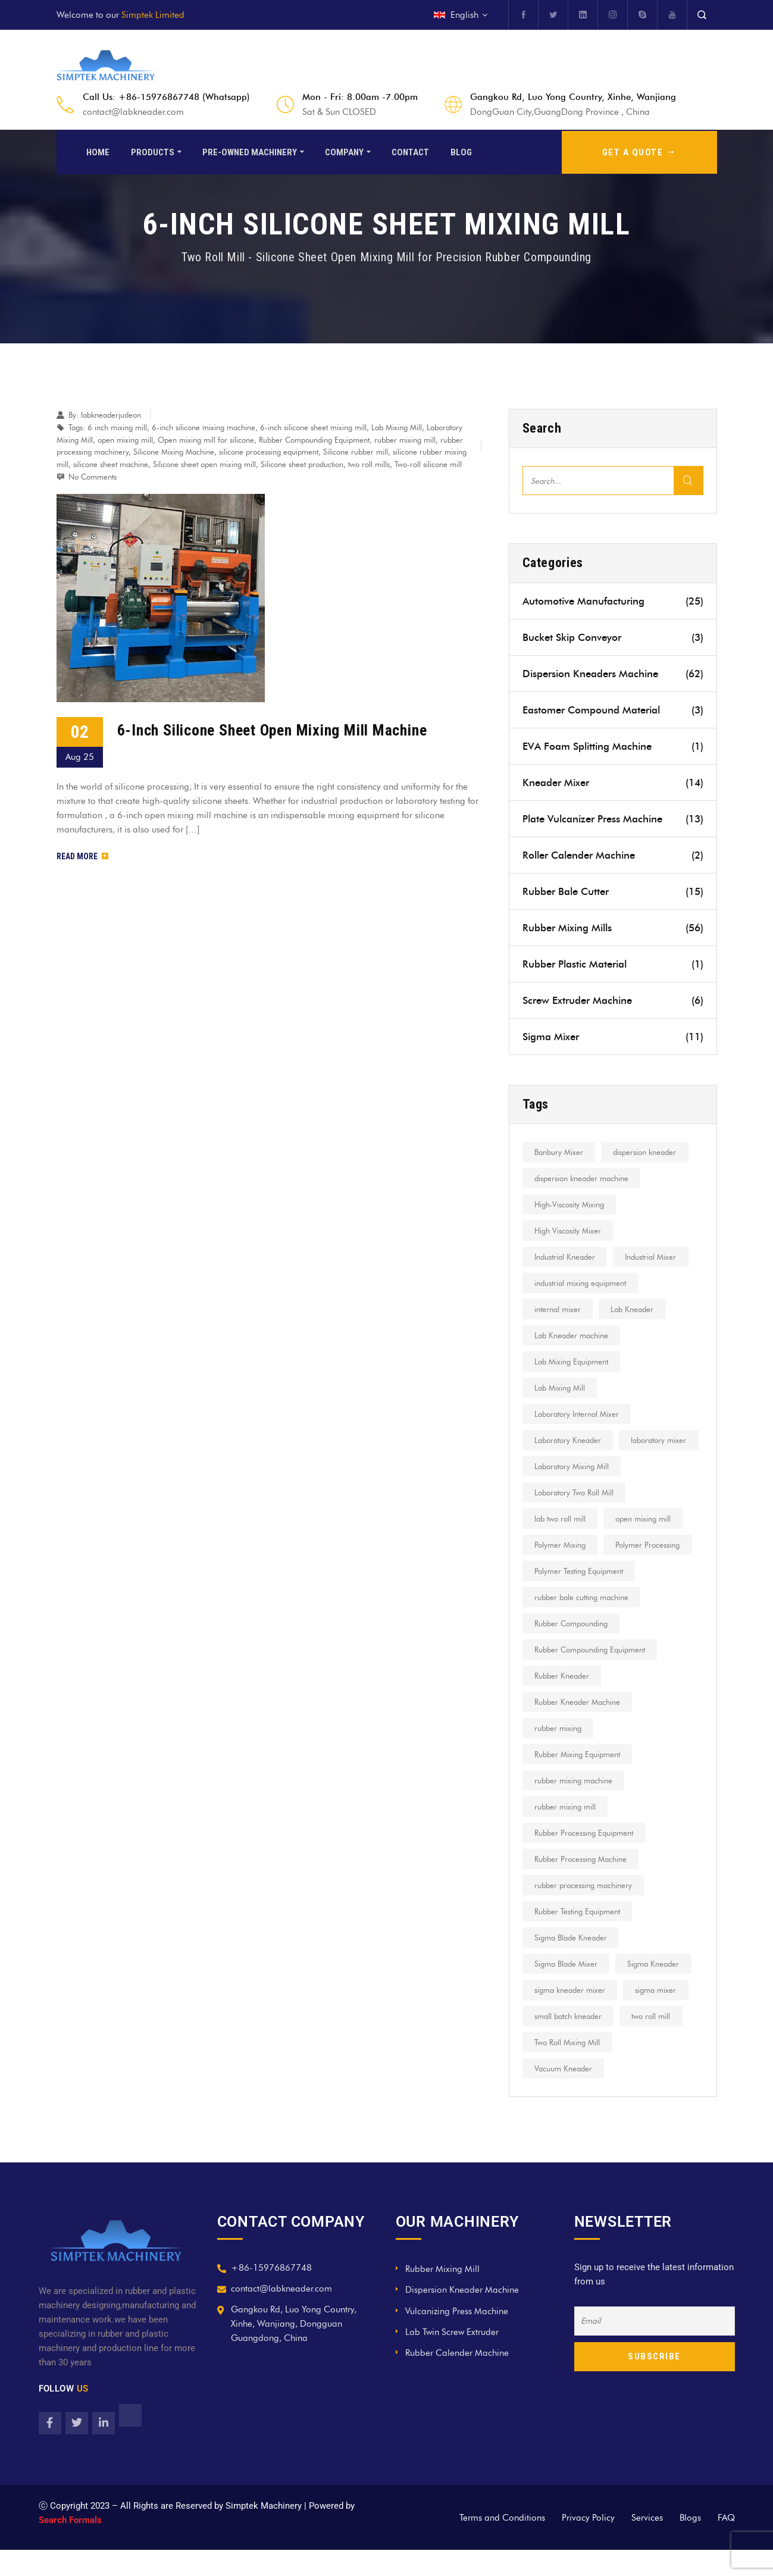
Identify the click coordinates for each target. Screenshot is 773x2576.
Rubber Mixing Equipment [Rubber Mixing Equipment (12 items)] (578, 1780)
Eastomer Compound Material (612, 710)
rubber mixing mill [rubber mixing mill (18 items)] (566, 1833)
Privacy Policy (588, 2544)
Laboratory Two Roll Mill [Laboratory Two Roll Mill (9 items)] (575, 1518)
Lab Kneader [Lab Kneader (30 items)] (635, 1309)
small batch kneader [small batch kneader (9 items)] (569, 2042)
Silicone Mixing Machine (173, 451)
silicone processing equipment (268, 451)
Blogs (690, 2544)
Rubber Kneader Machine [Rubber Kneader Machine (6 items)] (578, 1728)
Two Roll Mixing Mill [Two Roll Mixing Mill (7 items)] (568, 2068)
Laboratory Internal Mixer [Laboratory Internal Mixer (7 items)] (578, 1414)
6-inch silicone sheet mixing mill (313, 427)
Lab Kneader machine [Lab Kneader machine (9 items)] (572, 1335)
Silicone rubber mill (355, 451)
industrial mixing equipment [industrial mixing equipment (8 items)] (581, 1283)
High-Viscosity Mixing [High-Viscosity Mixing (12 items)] (570, 1204)
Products (152, 151)
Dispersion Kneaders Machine (612, 673)
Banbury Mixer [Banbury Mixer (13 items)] (560, 1152)
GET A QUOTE (639, 151)
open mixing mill (125, 440)
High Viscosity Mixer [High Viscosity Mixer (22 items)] (569, 1230)
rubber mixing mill (405, 440)
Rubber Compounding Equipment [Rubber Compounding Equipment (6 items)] (591, 1675)
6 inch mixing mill (117, 427)
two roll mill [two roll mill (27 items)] (654, 2042)
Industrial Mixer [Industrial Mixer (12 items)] (654, 1257)
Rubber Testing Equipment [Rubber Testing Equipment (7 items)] (578, 1937)
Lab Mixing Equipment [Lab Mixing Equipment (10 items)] (572, 1361)
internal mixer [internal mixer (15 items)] (559, 1309)
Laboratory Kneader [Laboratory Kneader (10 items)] (569, 1440)
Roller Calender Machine (612, 855)
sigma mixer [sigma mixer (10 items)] (659, 2016)
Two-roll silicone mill (428, 464)
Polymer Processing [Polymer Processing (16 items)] (651, 1571)
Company (344, 151)
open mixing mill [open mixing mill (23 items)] (646, 1545)
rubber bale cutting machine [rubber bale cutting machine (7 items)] (583, 1623)
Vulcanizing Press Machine (456, 2337)
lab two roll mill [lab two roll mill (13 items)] (561, 1545)
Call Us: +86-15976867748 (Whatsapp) (166, 97)
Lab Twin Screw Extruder (452, 2358)
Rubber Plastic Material (612, 964)
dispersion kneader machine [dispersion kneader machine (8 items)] (583, 1178)
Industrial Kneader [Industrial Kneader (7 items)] (566, 1257)
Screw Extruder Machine (612, 1000)
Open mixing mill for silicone (206, 440)
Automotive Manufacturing (612, 601)
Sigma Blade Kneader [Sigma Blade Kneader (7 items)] (572, 1963)
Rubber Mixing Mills (612, 927)
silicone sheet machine (110, 464)
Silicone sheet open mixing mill (204, 464)
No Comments (92, 476)
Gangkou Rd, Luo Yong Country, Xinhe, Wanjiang (573, 97)
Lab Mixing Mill (396, 427)
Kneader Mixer (612, 782)
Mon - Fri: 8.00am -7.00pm (360, 97)
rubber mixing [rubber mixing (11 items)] (559, 1754)
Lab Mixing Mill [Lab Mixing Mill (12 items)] (561, 1387)
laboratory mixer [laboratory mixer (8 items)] (563, 1466)
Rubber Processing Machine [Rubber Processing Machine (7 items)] (582, 1885)
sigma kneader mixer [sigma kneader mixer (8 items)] (571, 2016)
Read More (82, 856)
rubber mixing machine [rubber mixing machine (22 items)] (575, 1806)
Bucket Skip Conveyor (612, 637)
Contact (410, 151)
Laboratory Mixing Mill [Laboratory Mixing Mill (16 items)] (573, 1492)
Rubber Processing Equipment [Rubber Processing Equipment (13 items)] (585, 1859)
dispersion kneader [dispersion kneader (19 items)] (648, 1152)
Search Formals (70, 2546)
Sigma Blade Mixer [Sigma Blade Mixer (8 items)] (567, 1990)
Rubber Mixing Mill (442, 2295)
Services (647, 2544)
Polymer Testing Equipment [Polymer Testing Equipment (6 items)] (580, 1597)
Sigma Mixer (612, 1036)
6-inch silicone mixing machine (203, 427)
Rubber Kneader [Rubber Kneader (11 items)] (563, 1702)
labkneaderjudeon (111, 415)
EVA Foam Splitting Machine (612, 746)
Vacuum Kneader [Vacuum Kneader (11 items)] (564, 2094)
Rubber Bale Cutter (612, 891)
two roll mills (369, 464)
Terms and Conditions (502, 2544)
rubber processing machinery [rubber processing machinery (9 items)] (584, 1911)
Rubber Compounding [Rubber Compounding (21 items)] (572, 1649)
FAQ (726, 2544)
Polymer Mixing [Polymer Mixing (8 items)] (561, 1571)
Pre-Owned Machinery (249, 151)
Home (97, 151)
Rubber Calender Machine (457, 2379)
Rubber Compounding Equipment (314, 440)
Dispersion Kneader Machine (462, 2316)
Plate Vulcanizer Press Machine (612, 819)
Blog (461, 151)
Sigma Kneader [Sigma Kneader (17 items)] (657, 1990)
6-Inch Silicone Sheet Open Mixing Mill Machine (272, 730)
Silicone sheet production (302, 464)
